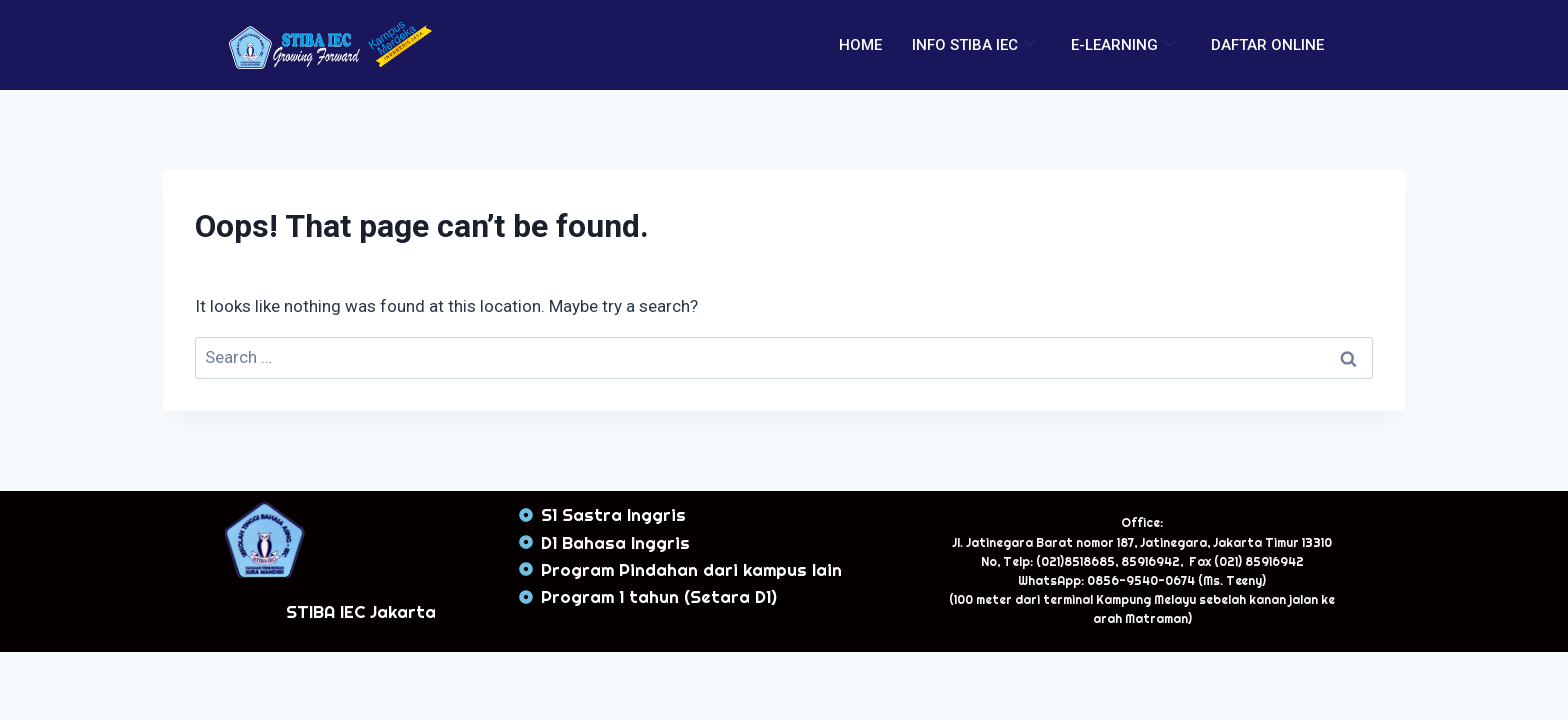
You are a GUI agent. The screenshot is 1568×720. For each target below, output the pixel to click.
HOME (860, 45)
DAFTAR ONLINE (1267, 45)
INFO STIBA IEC (973, 45)
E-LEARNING (1123, 45)
